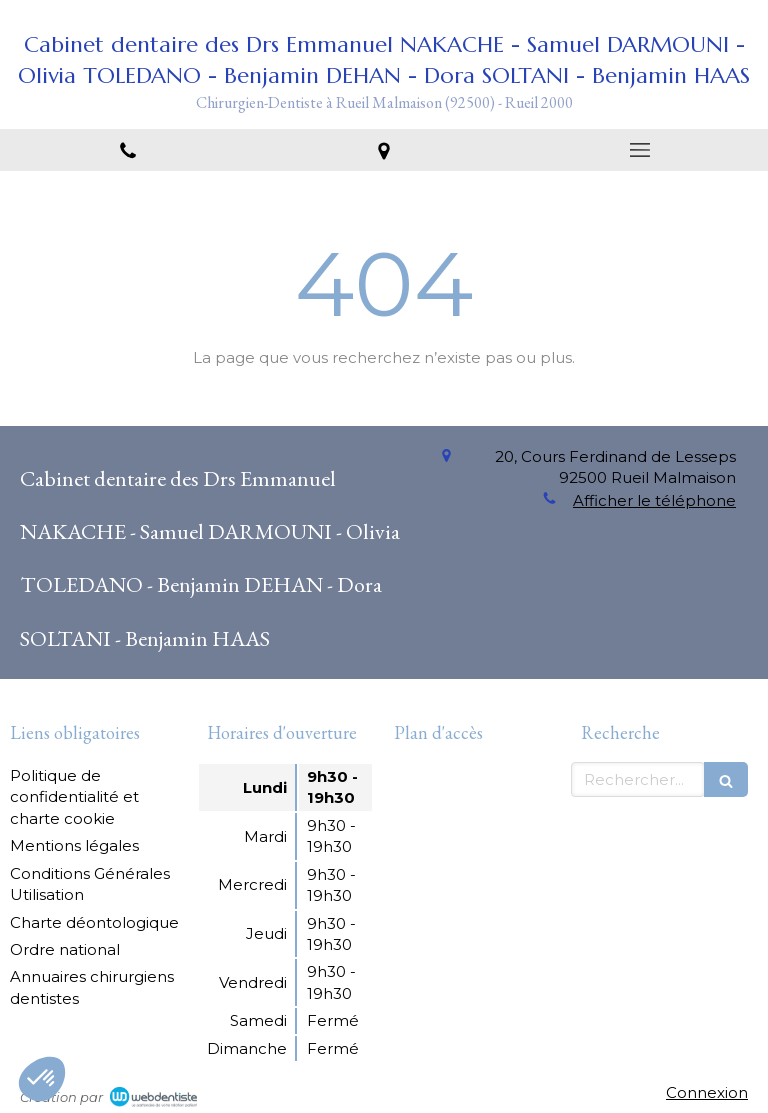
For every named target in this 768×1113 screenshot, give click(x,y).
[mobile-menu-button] (640, 150)
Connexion (707, 1092)
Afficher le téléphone (654, 500)
